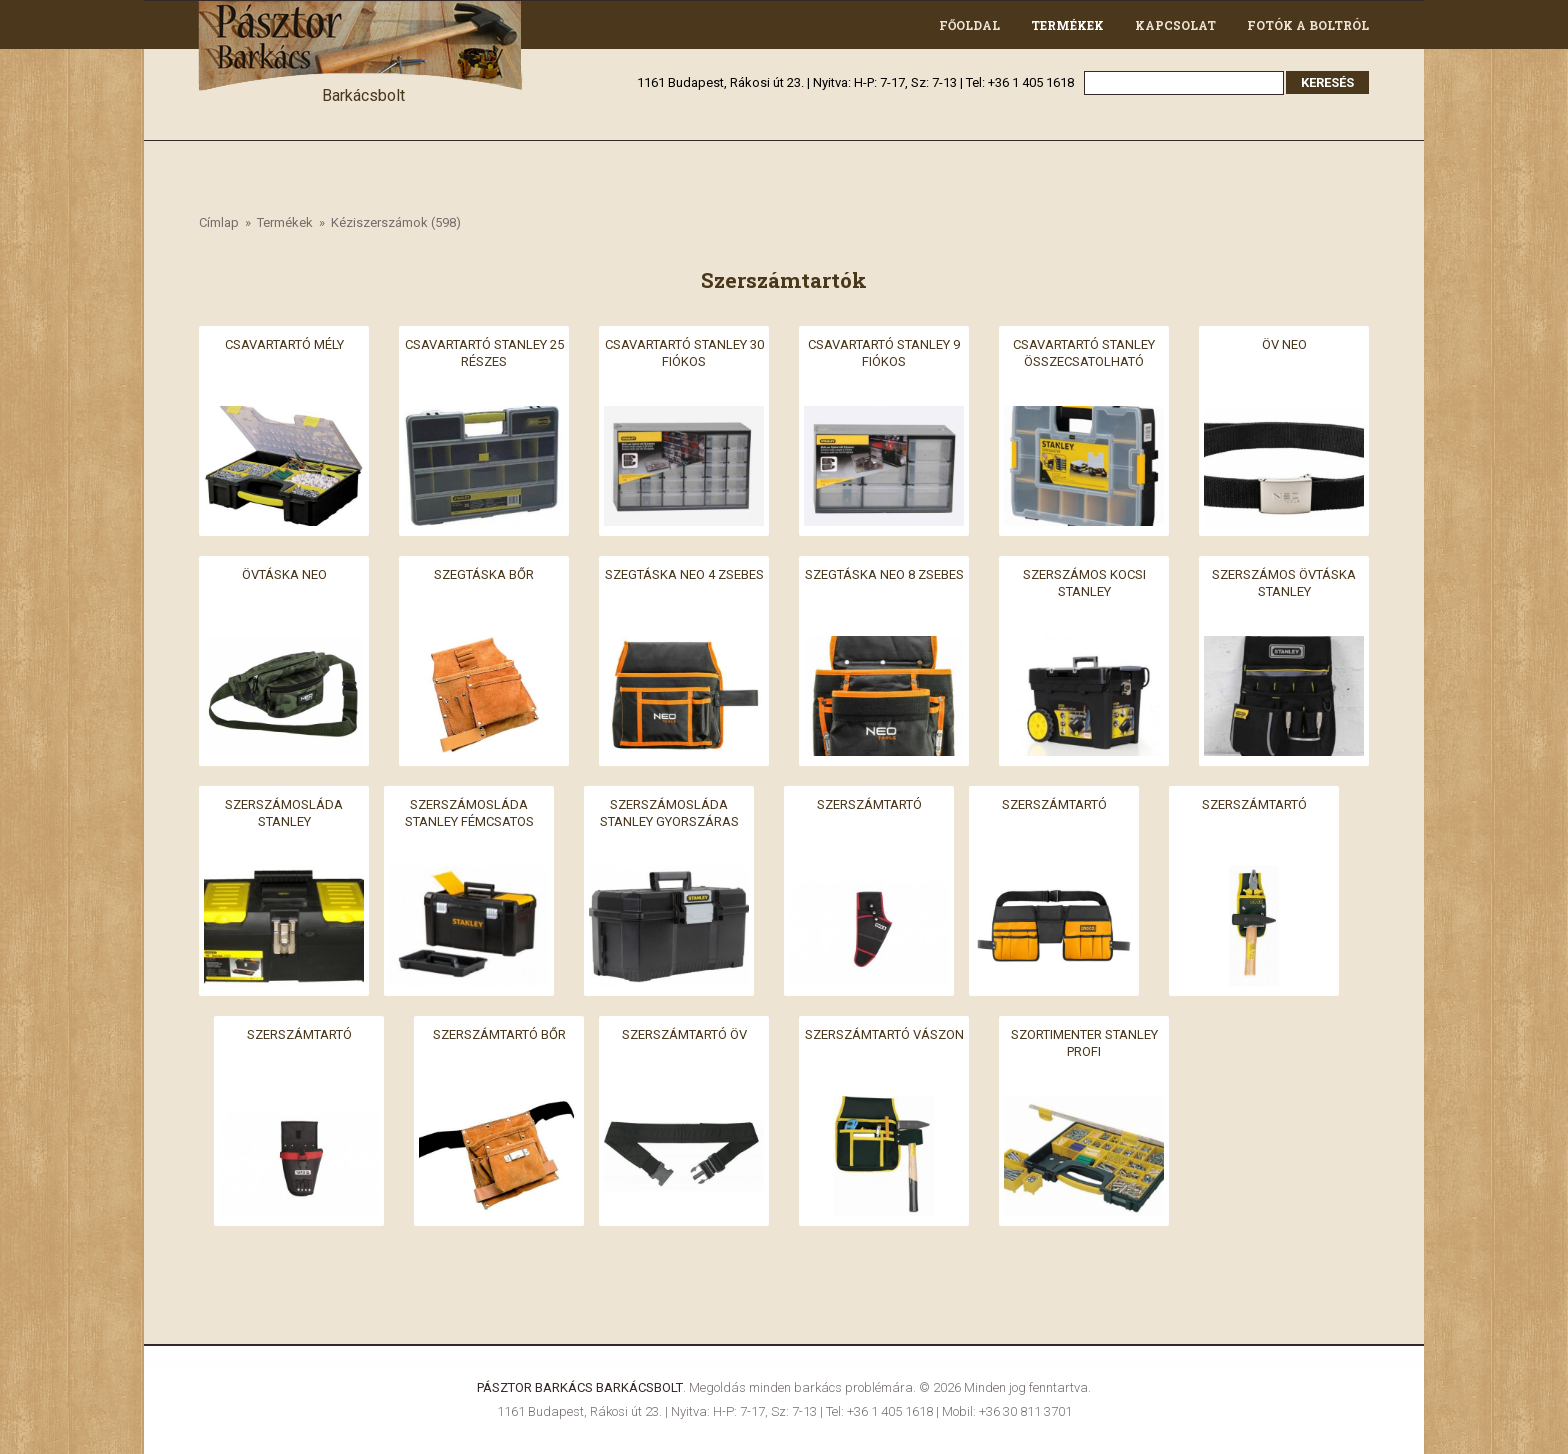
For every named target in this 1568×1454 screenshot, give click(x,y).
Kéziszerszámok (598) (396, 222)
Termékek (1067, 25)
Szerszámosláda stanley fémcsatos (469, 813)
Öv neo (1284, 344)
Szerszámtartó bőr (499, 1034)
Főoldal (969, 25)
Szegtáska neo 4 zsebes (684, 574)
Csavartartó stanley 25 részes (484, 353)
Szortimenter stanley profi (1084, 1043)
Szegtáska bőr (484, 574)
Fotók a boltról (1308, 25)
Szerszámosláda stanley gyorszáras (669, 813)
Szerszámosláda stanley (284, 813)
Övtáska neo (284, 574)
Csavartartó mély (284, 344)
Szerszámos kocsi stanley (1084, 583)
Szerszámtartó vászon (884, 1034)
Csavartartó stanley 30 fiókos (684, 353)
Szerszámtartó (869, 804)
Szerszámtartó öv (684, 1034)
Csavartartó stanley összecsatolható (1084, 353)
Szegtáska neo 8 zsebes (884, 574)
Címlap (219, 222)
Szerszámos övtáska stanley (1284, 583)
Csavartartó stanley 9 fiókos (884, 353)
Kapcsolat (1175, 25)
